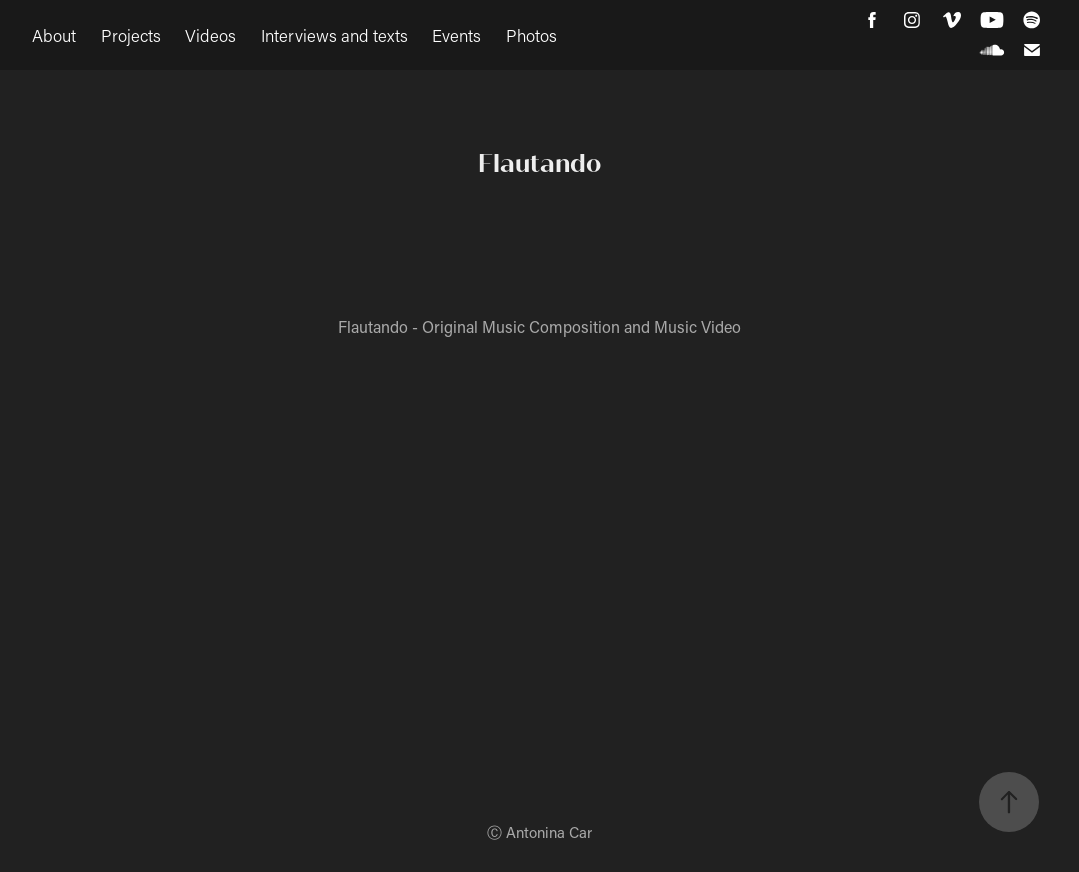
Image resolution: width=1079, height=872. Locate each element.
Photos (531, 35)
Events (456, 35)
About (54, 35)
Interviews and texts (334, 35)
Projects (131, 35)
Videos (210, 35)
